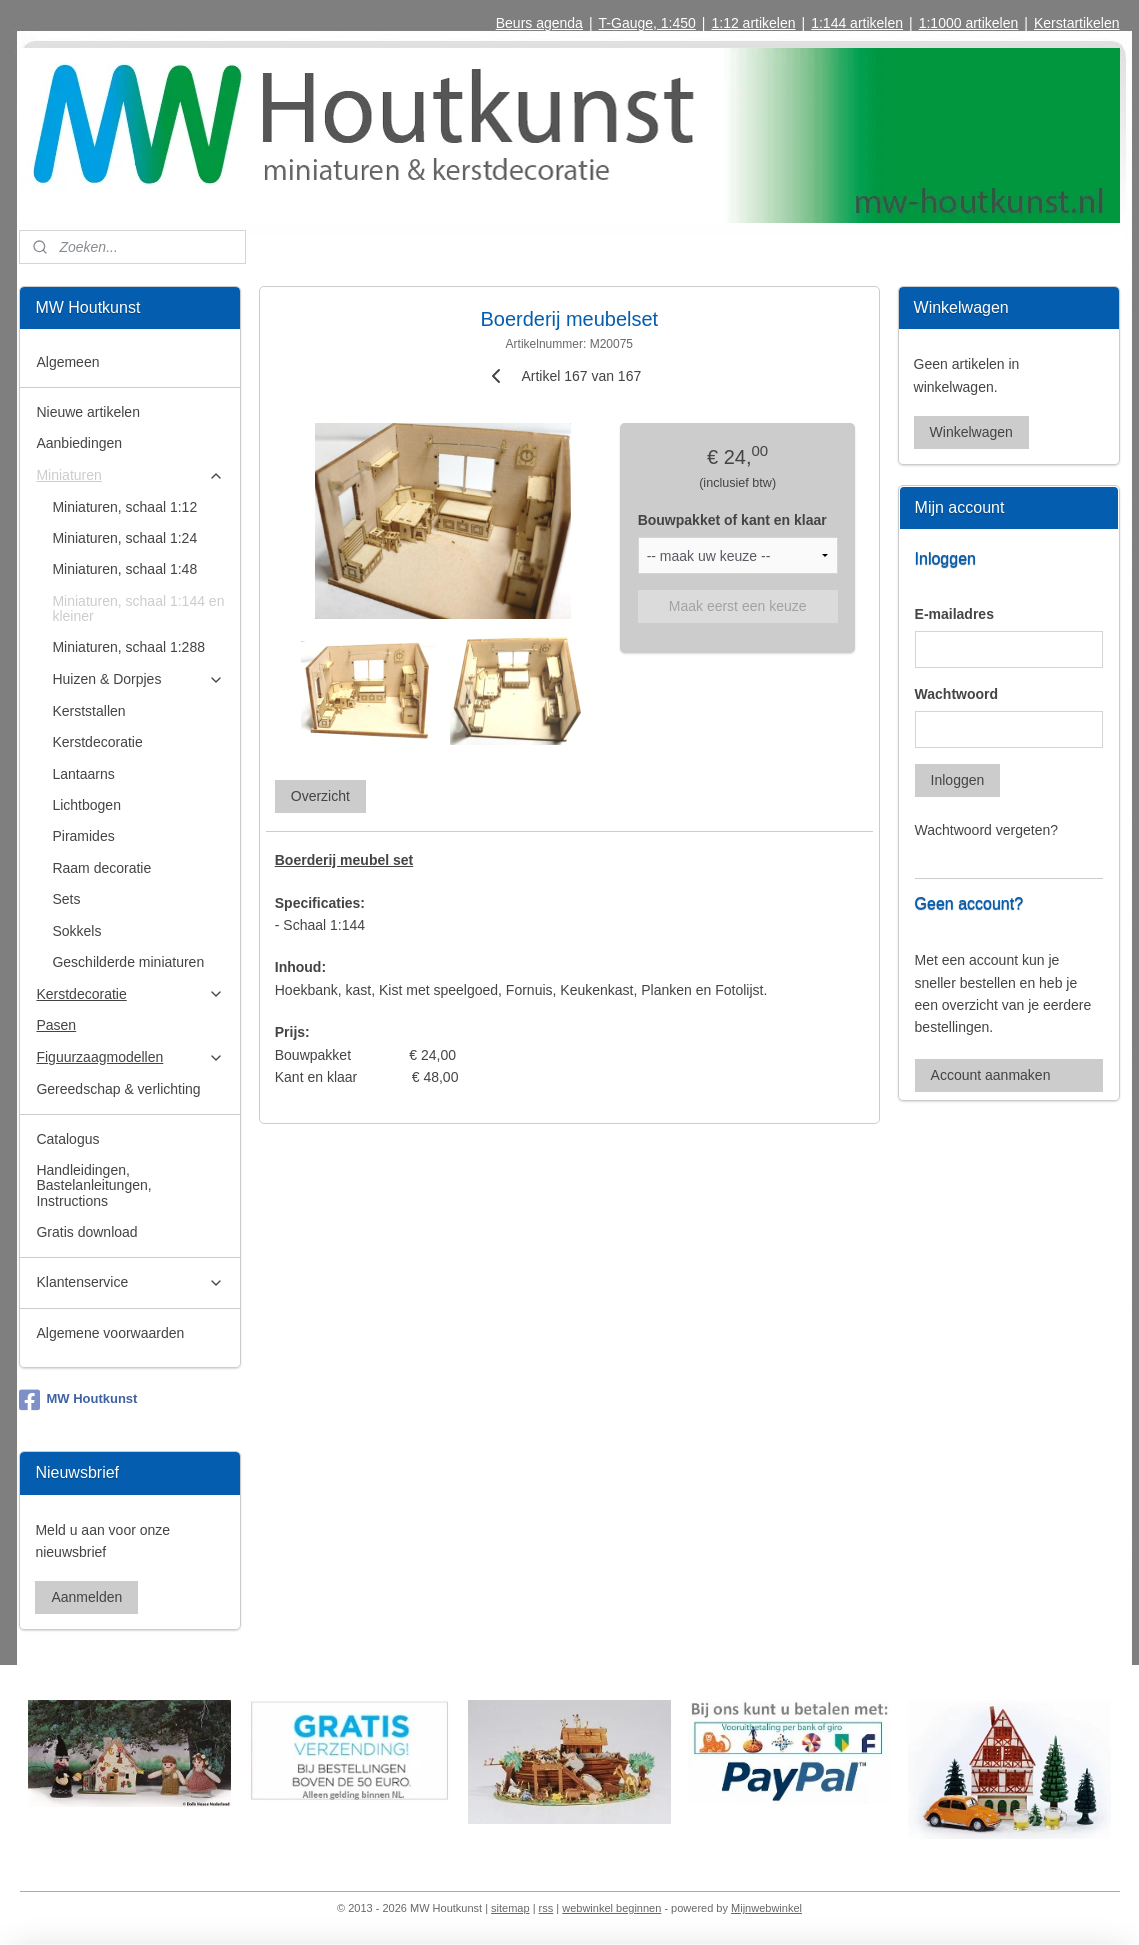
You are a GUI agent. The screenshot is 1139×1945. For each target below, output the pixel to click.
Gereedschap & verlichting (118, 1089)
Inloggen (958, 780)
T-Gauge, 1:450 (647, 23)
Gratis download (86, 1232)
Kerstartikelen (1077, 23)
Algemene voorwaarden (110, 1333)
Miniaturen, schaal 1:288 (128, 647)
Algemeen (67, 362)
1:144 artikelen (857, 23)
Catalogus (67, 1139)
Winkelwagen (971, 432)
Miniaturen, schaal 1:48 (124, 569)
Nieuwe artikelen (88, 412)
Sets (66, 899)
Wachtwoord (956, 694)
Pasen (56, 1025)
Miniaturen (130, 475)
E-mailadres (954, 614)
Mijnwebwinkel (766, 1908)
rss (546, 1908)
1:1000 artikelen (969, 23)
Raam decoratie (101, 868)
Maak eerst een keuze (738, 606)
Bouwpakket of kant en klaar (732, 520)
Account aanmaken (991, 1075)
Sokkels (76, 931)
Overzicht (320, 796)
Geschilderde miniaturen (128, 962)
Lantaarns (83, 774)
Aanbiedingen (79, 443)
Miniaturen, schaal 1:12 (124, 507)
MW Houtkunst (78, 1400)
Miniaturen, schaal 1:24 (124, 538)
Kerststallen (88, 711)
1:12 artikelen (753, 23)
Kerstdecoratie (97, 742)
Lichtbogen (86, 805)
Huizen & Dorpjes (138, 679)
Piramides (83, 836)
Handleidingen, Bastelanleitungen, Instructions (93, 1185)
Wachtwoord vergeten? (986, 830)
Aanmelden (86, 1597)
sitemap (510, 1908)
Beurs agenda (539, 23)
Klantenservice (130, 1282)
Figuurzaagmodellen (130, 1057)
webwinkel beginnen (611, 1908)
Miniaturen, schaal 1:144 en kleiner (138, 608)
